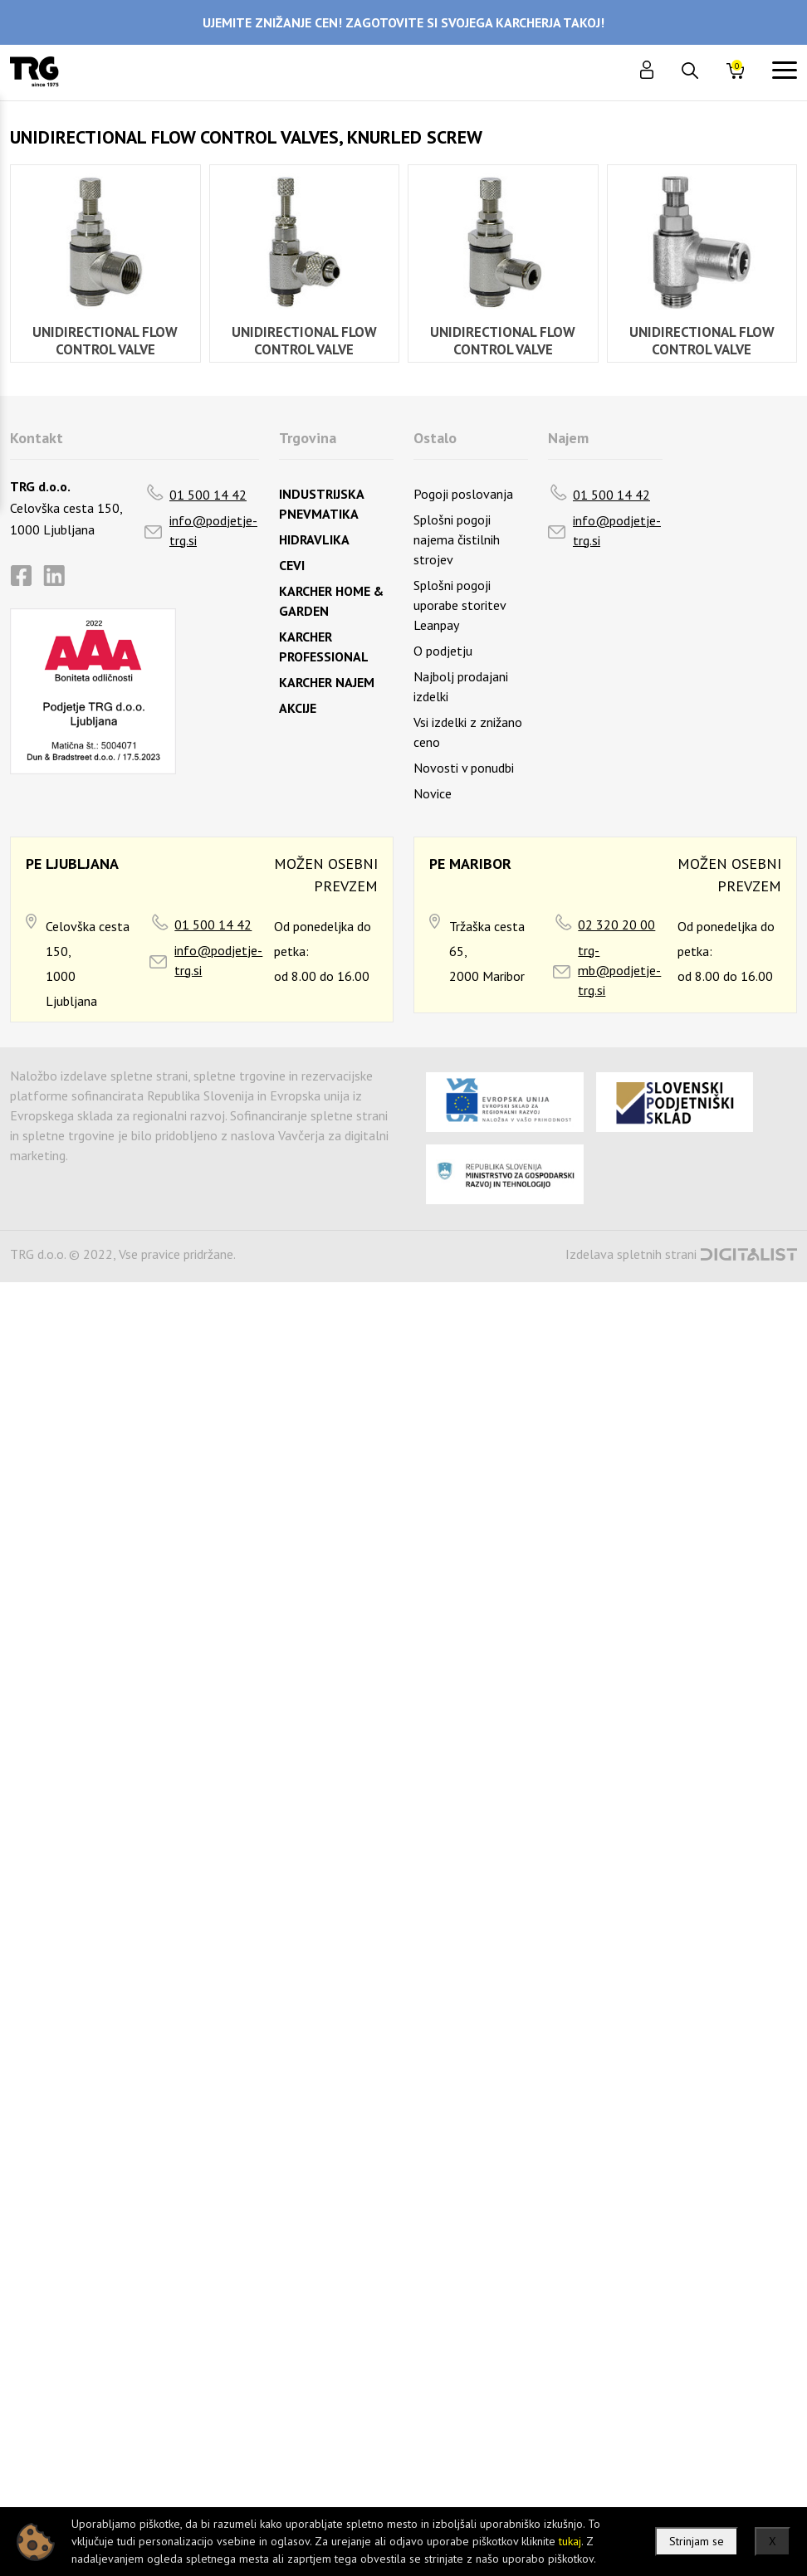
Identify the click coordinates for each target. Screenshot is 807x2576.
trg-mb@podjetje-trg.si (619, 970)
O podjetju (442, 650)
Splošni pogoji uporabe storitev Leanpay (459, 605)
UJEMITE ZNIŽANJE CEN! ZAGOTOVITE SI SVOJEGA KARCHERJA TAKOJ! (403, 22)
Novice (432, 793)
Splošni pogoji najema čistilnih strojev (456, 539)
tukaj (570, 2541)
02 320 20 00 (616, 924)
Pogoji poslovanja (463, 493)
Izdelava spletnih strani (631, 1254)
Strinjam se (696, 2541)
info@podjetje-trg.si (213, 530)
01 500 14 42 (208, 494)
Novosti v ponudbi (463, 767)
